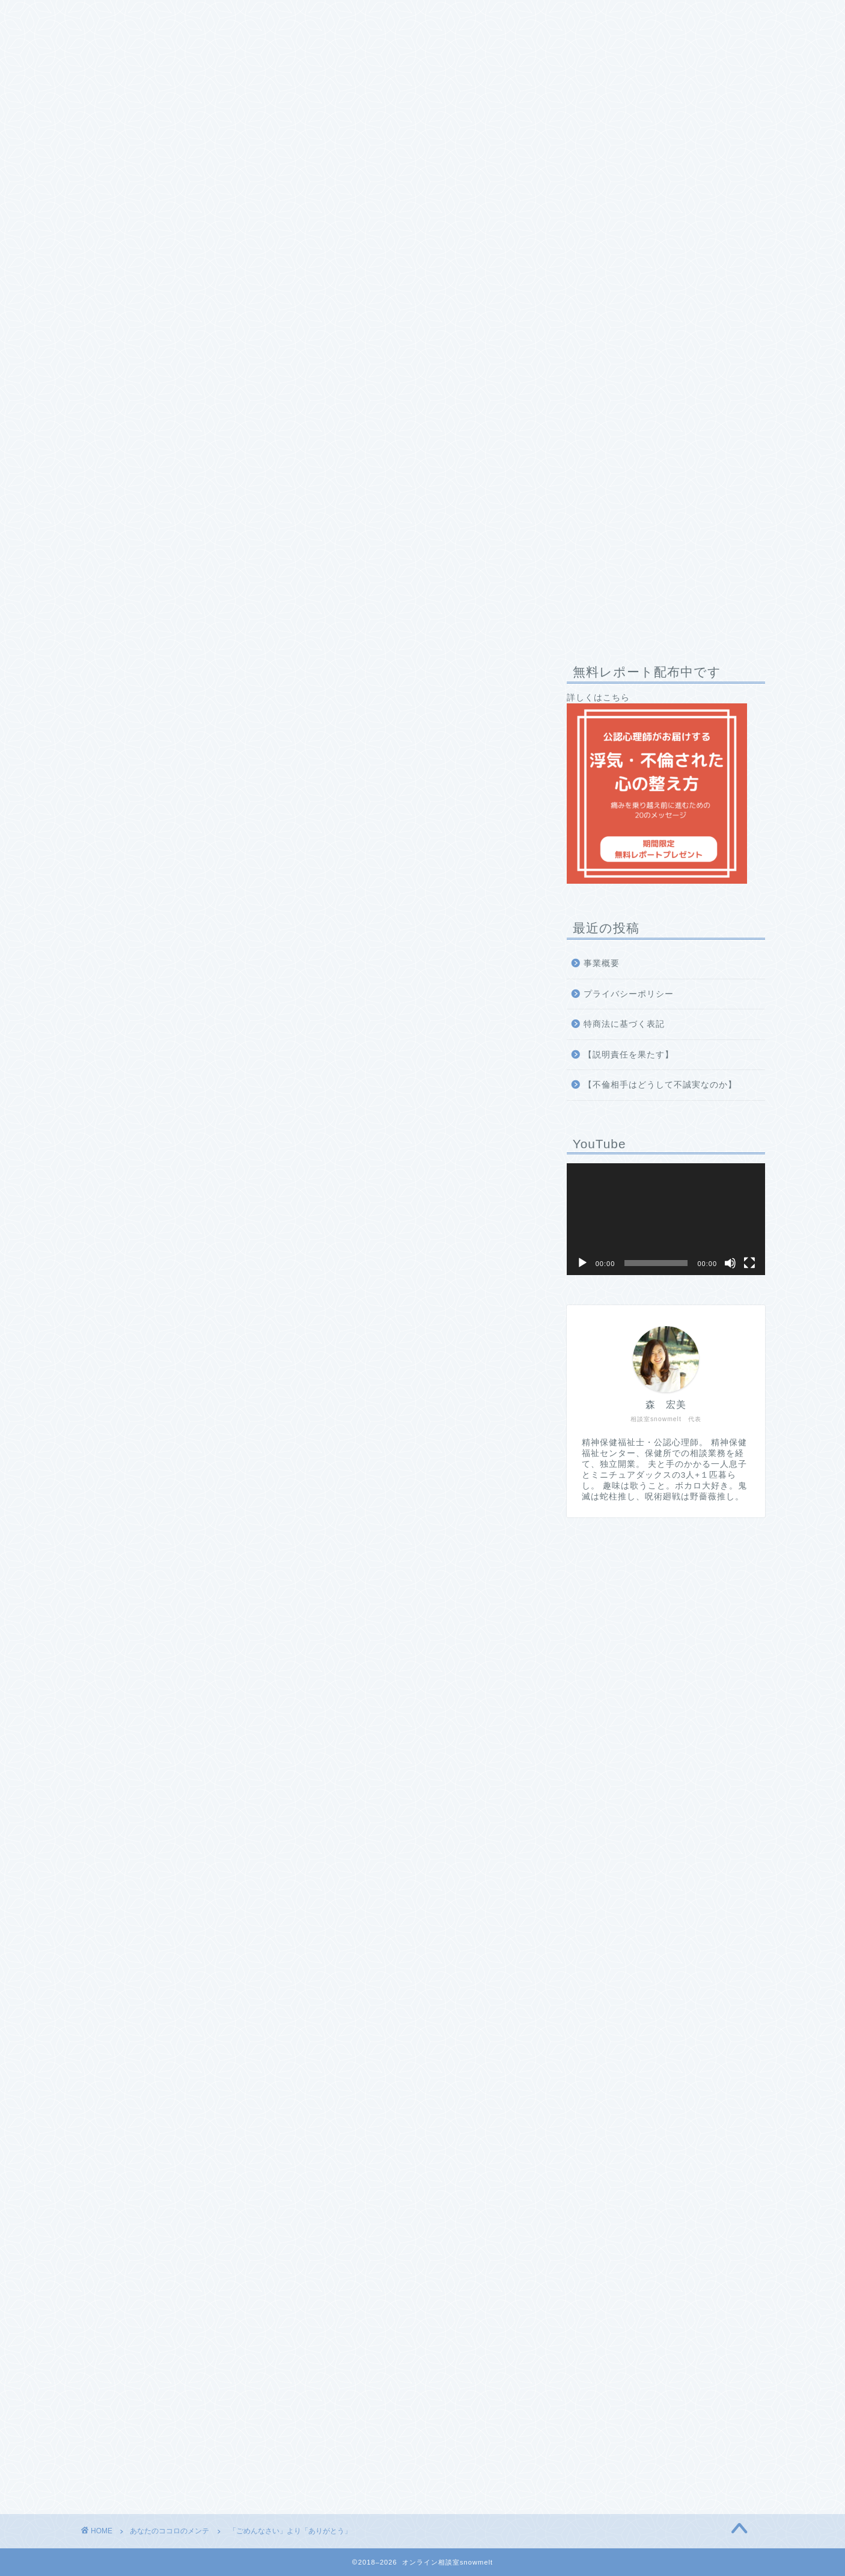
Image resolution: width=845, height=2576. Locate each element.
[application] (666, 1219)
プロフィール (237, 16)
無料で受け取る (305, 2153)
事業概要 (602, 963)
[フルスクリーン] (749, 1263)
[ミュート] (730, 1263)
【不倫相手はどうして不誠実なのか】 (660, 1084)
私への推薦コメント (335, 16)
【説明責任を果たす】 (629, 1054)
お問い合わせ (433, 16)
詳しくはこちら (657, 788)
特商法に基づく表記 (624, 1024)
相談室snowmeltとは (137, 16)
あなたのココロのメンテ (122, 674)
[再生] (582, 1263)
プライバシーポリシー (629, 994)
